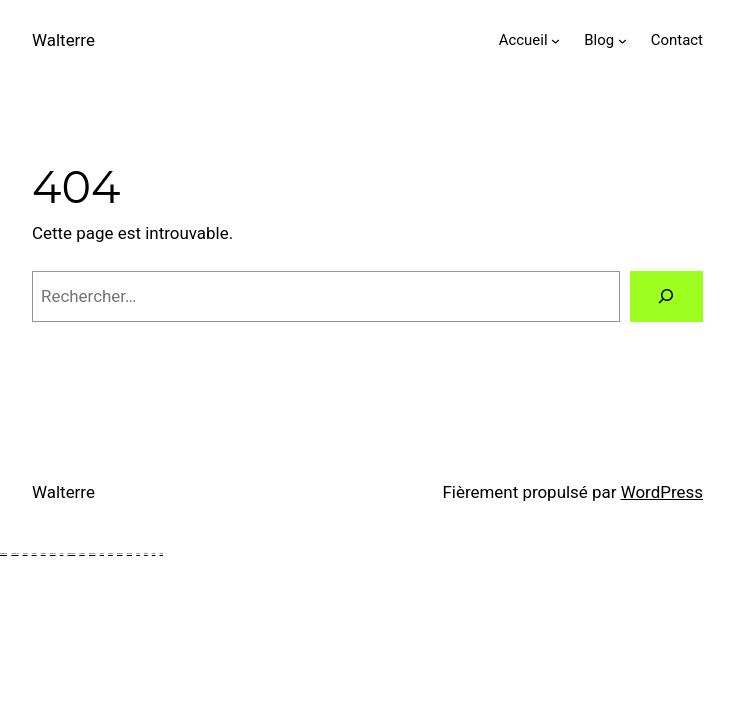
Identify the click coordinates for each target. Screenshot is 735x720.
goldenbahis (119, 553)
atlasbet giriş (53, 553)
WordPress (662, 492)
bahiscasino (129, 553)
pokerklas (102, 553)
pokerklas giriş (92, 553)
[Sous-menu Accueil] (555, 40)
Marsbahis (110, 553)
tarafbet (146, 553)
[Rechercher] (666, 296)
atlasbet (62, 553)
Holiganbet (25, 553)
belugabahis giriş (72, 553)
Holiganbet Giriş (3, 553)
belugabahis (81, 553)
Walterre (63, 40)
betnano (138, 553)
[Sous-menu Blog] (622, 40)
